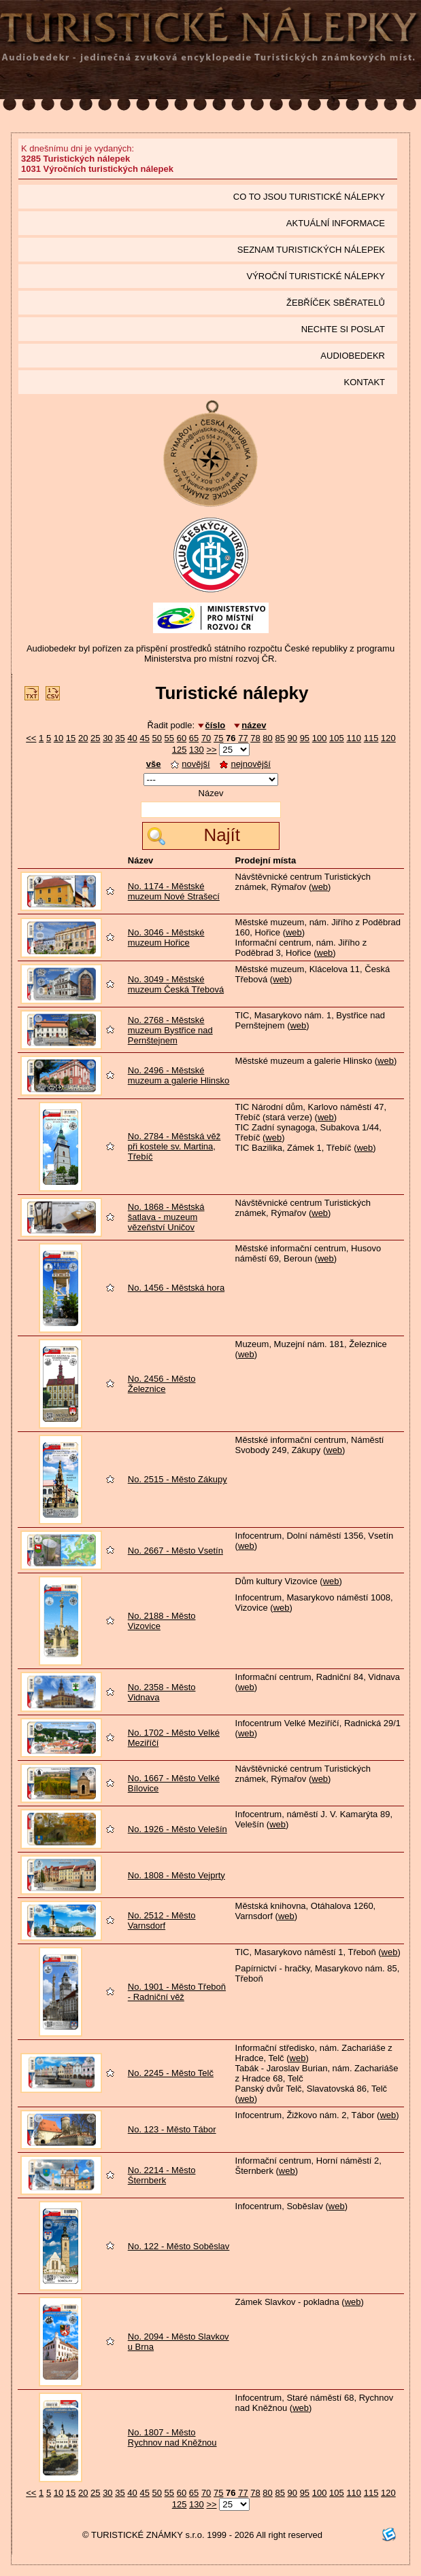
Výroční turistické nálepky (316, 276)
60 (181, 738)
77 (243, 738)
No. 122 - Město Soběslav (179, 2246)
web (319, 887)
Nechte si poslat (343, 329)
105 (336, 738)
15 (70, 738)
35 (119, 738)
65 (194, 738)
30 (107, 738)
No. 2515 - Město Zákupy (177, 1479)
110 (353, 738)
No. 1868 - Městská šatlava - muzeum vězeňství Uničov (166, 1217)
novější (190, 764)
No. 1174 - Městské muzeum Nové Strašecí (174, 891)
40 (132, 738)
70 (206, 738)
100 (319, 738)
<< (31, 738)
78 (255, 738)
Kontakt (364, 382)
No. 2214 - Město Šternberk (162, 2175)
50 (157, 738)
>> (211, 750)
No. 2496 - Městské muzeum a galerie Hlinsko (179, 1075)
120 (388, 738)
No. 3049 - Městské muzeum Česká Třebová (176, 984)
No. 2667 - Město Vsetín (175, 1550)
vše (153, 764)
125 (179, 750)
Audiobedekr (352, 356)
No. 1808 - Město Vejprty (176, 1875)
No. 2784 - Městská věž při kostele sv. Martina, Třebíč (174, 1146)
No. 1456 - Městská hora (176, 1288)
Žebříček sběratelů (335, 303)
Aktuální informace (335, 223)
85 (279, 738)
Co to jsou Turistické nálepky (309, 197)
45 (144, 738)
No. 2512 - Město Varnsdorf (162, 1920)
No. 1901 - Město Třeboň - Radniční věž (177, 1992)
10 (58, 738)
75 (218, 738)
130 (196, 750)
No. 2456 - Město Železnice (162, 1384)
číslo (215, 725)
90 (292, 738)
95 (304, 738)
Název (211, 793)
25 (95, 738)
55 (169, 738)
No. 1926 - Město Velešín (177, 1829)
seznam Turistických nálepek (311, 250)
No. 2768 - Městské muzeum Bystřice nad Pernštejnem (170, 1030)
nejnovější (245, 764)
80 (267, 738)
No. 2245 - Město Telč (171, 2073)
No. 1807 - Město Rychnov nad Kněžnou (172, 2437)
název (253, 725)
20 (83, 738)
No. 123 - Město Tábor (172, 2129)
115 (371, 738)
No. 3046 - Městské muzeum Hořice (166, 937)
